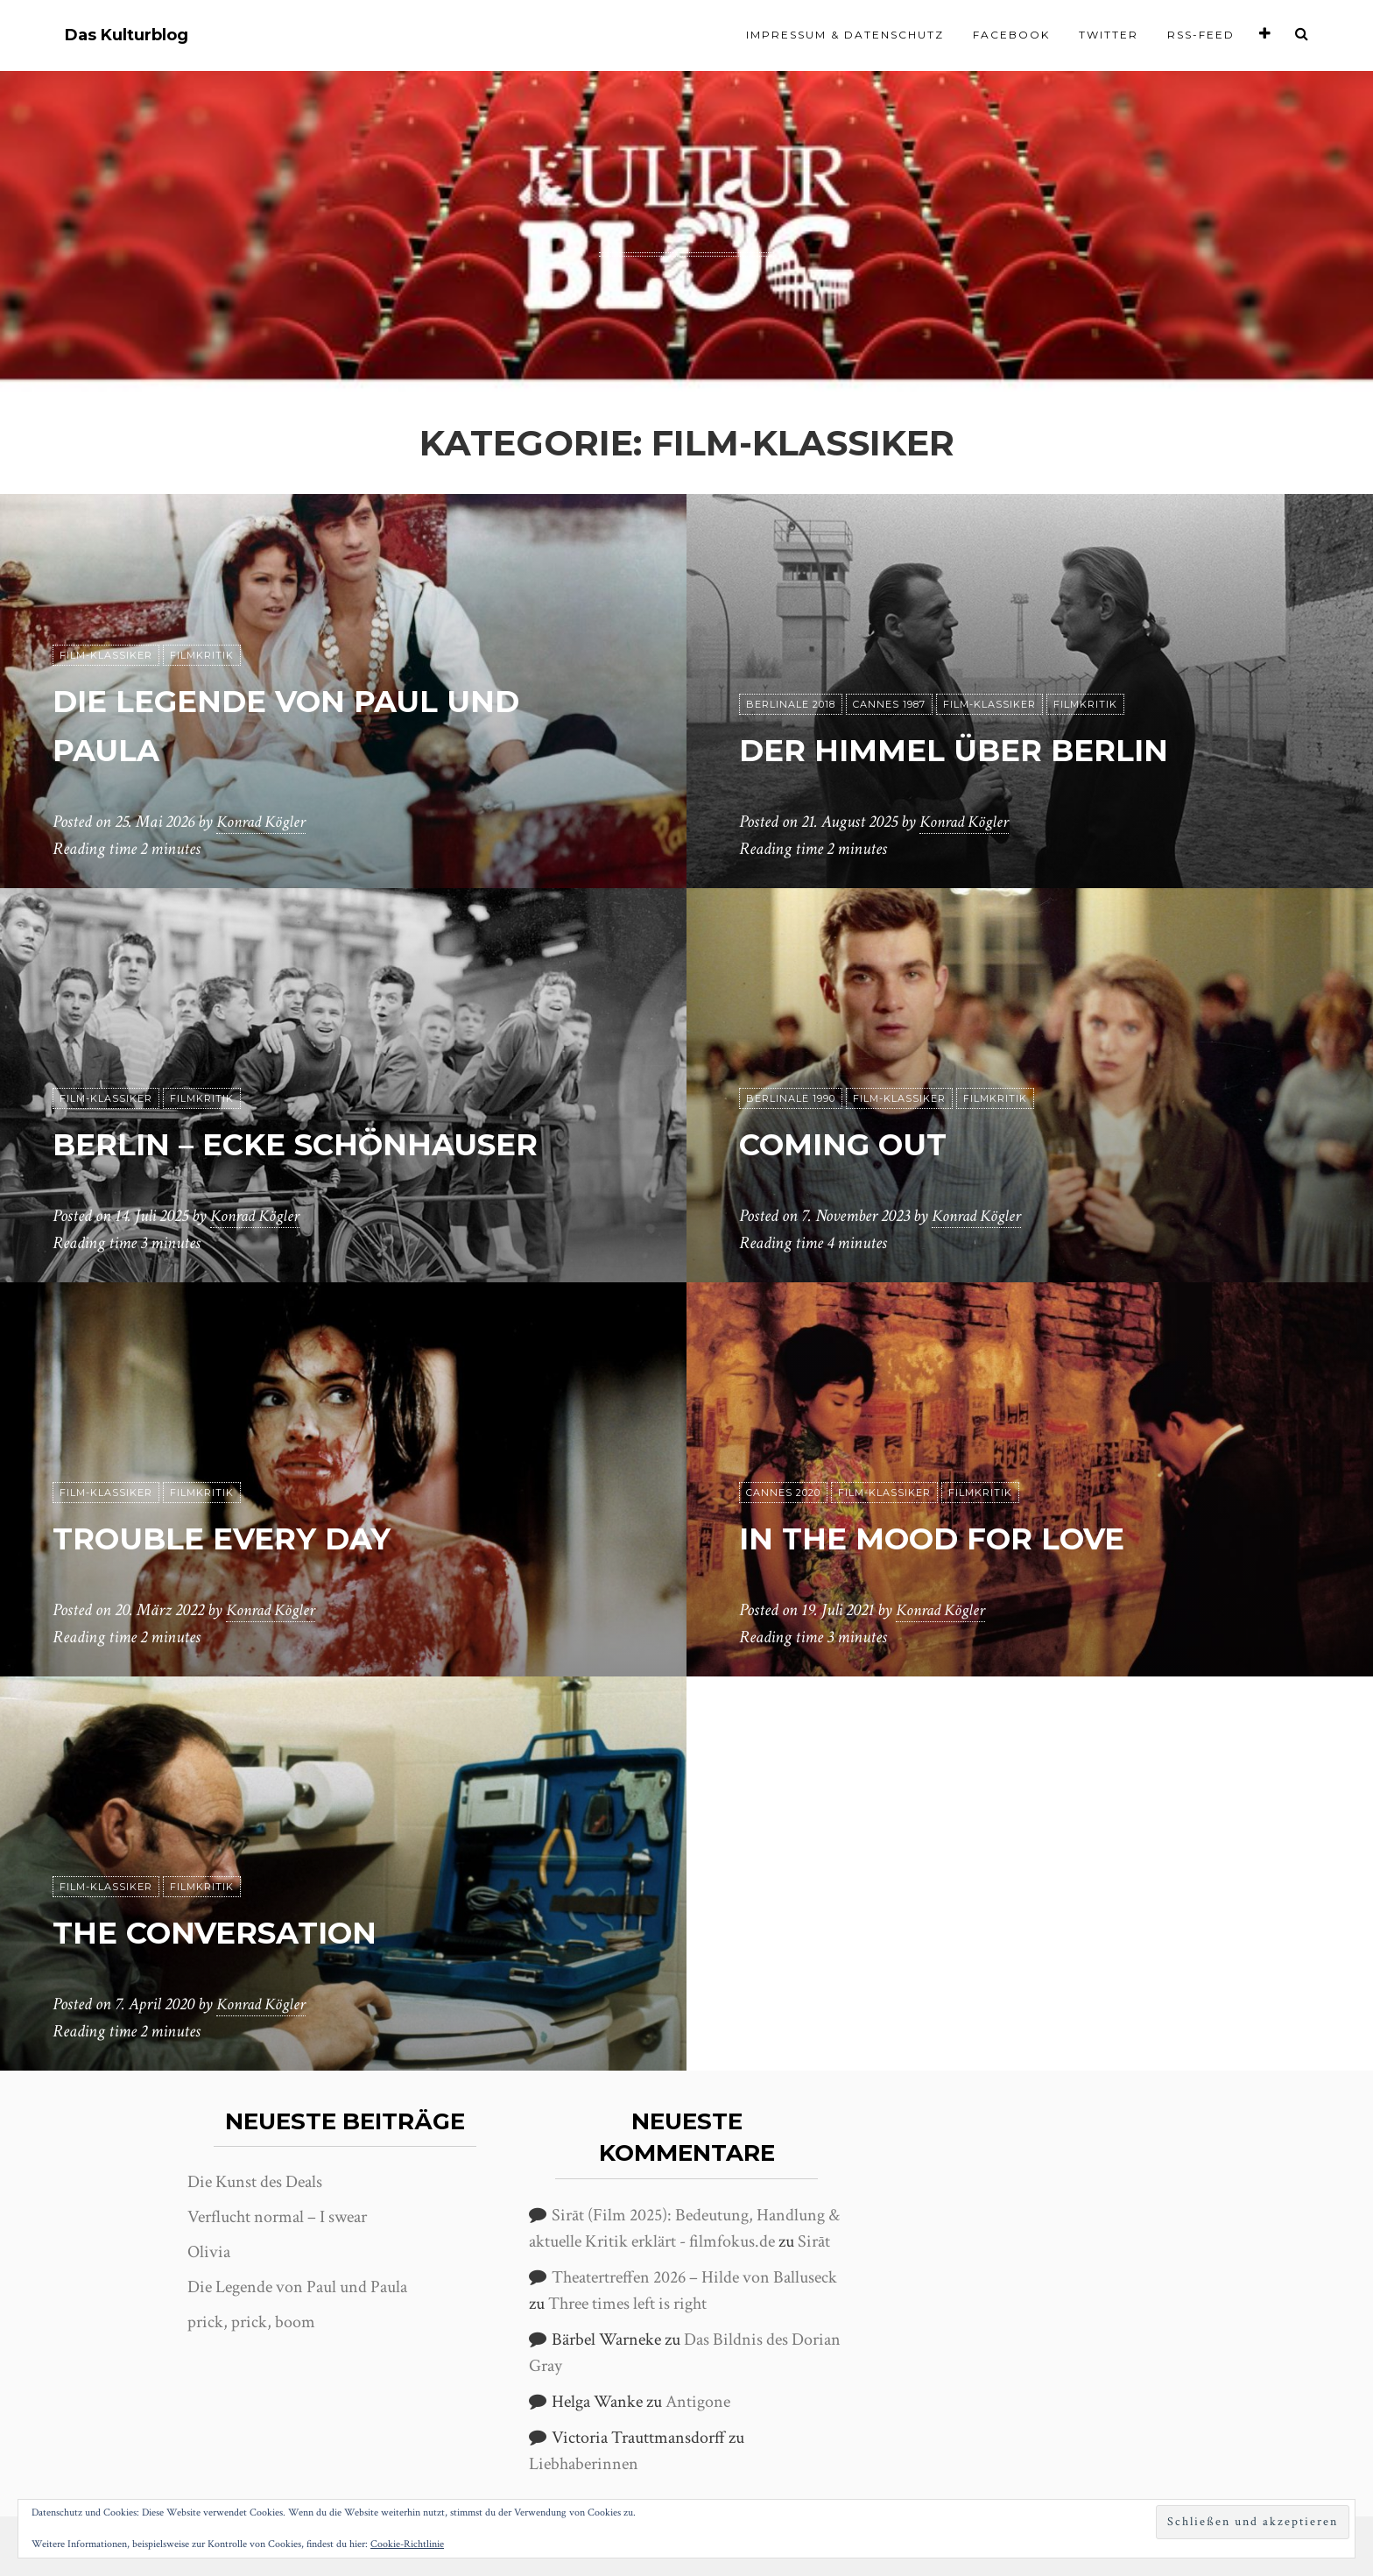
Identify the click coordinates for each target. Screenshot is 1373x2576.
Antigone (697, 2401)
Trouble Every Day (249, 1537)
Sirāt (814, 2241)
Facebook (1011, 34)
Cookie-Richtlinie (407, 2544)
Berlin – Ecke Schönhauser (334, 1143)
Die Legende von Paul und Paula (297, 2287)
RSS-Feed (1201, 34)
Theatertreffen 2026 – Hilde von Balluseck (694, 2277)
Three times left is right (627, 2303)
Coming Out (860, 1143)
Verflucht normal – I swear (277, 2216)
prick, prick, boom (251, 2322)
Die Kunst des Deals (254, 2181)
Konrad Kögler (263, 822)
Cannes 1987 (889, 705)
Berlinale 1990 (790, 1099)
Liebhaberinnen (583, 2463)
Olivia (208, 2252)
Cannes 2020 (783, 1493)
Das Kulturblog (126, 35)
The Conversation (242, 1931)
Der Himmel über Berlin (985, 749)
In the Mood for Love (963, 1537)
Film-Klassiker (106, 656)
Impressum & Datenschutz (845, 34)
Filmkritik (202, 656)
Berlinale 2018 (790, 705)
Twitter (1108, 34)
